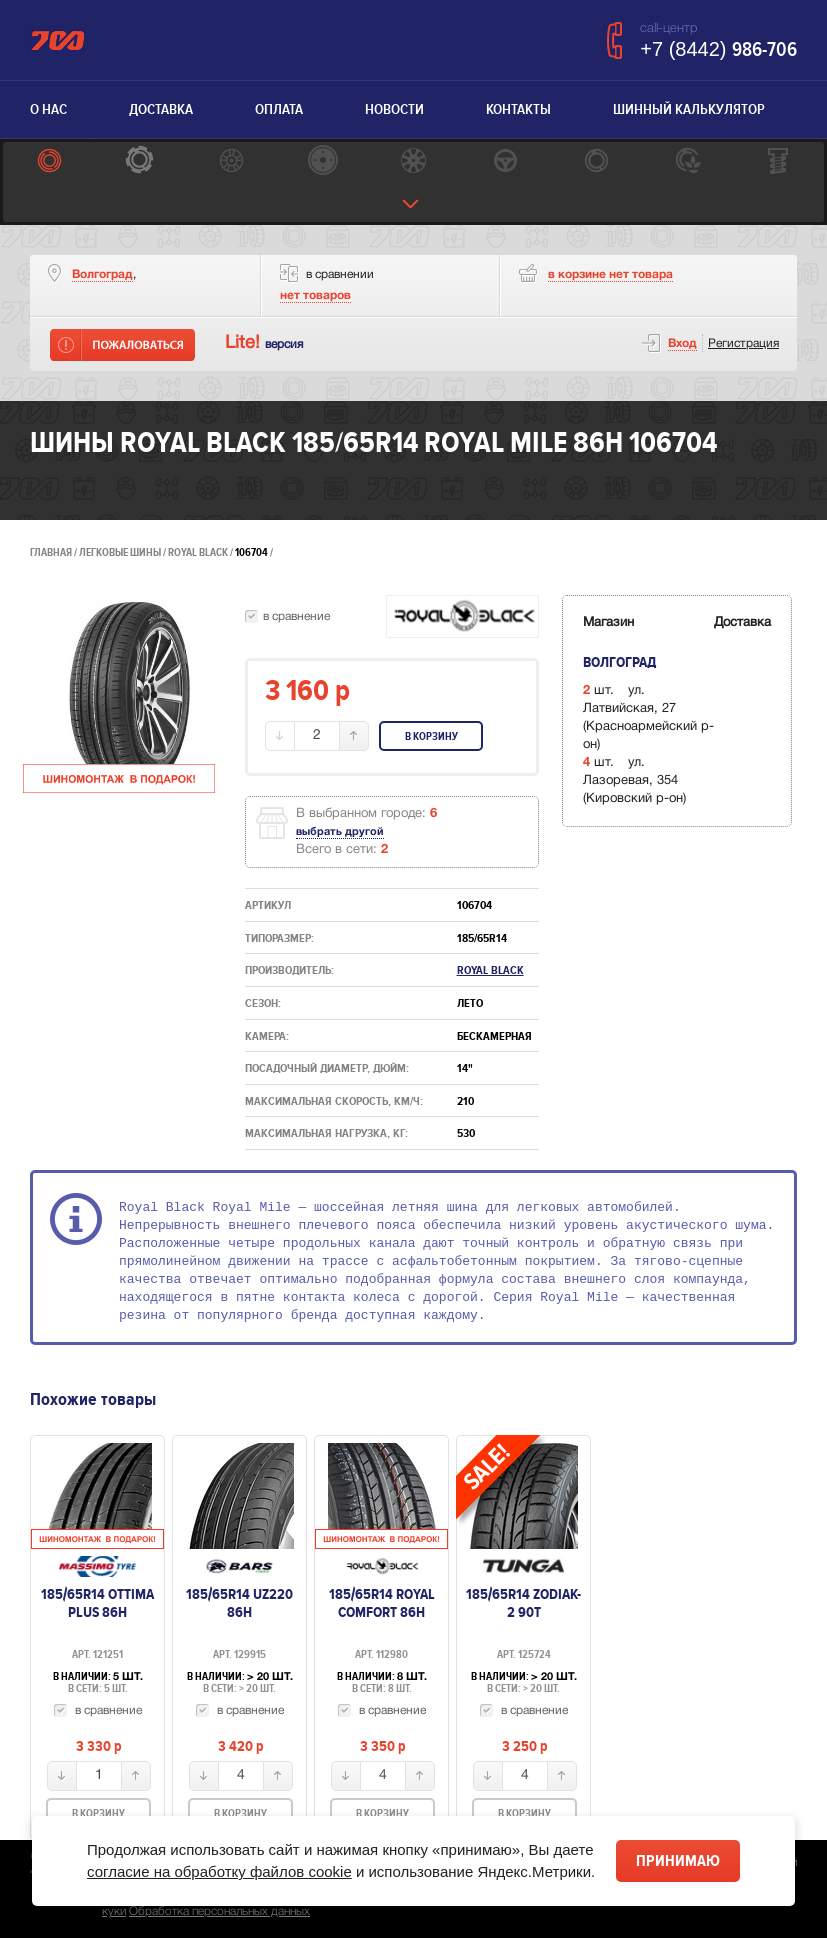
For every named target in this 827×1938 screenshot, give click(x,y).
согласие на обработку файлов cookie (219, 1871)
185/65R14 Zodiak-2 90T (523, 1603)
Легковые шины (120, 552)
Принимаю (678, 1861)
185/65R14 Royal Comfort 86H (382, 1603)
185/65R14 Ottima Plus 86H (97, 1603)
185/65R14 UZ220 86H (239, 1603)
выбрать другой (340, 832)
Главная (51, 552)
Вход (682, 343)
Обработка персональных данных (219, 1911)
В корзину (431, 736)
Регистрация (743, 343)
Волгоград (102, 274)
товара (610, 274)
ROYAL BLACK (199, 552)
